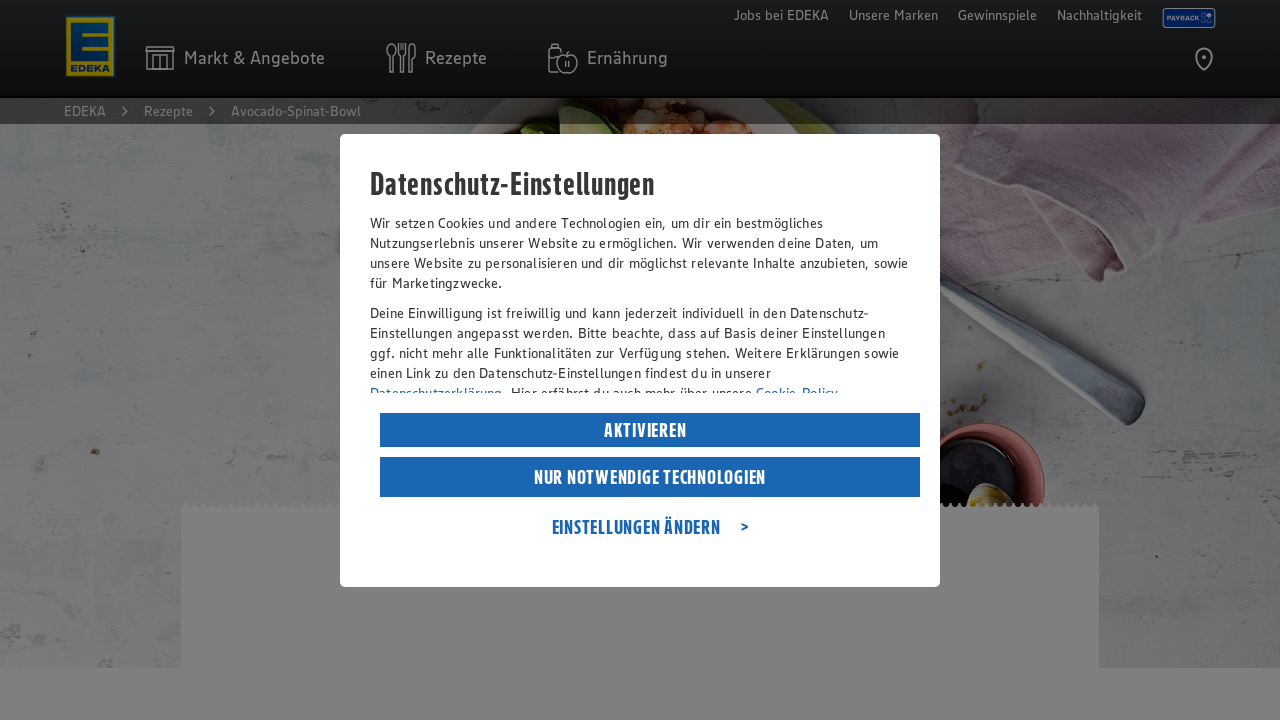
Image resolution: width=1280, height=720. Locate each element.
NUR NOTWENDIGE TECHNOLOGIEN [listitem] (650, 477)
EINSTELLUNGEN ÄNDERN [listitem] (636, 527)
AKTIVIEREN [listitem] (645, 430)
